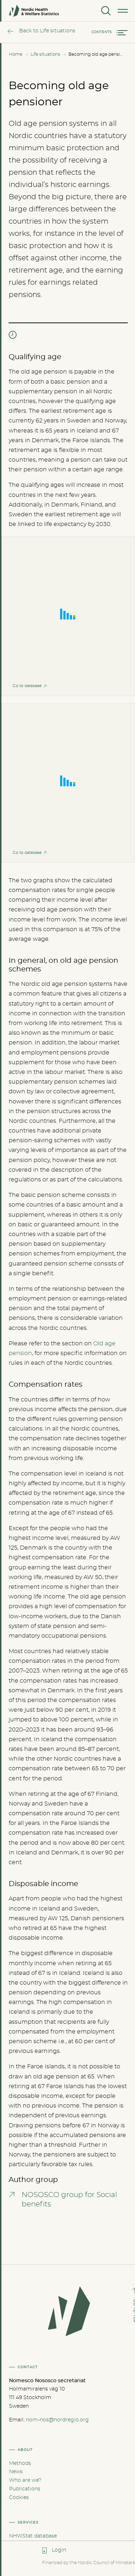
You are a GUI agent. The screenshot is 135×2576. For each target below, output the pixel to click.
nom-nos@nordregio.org (57, 2419)
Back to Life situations (47, 30)
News (16, 2471)
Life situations (45, 54)
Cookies (19, 2497)
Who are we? (25, 2480)
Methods (20, 2463)
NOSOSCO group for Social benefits (69, 2199)
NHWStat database (33, 2536)
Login (59, 2550)
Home (15, 54)
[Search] (105, 11)
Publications (24, 2489)
